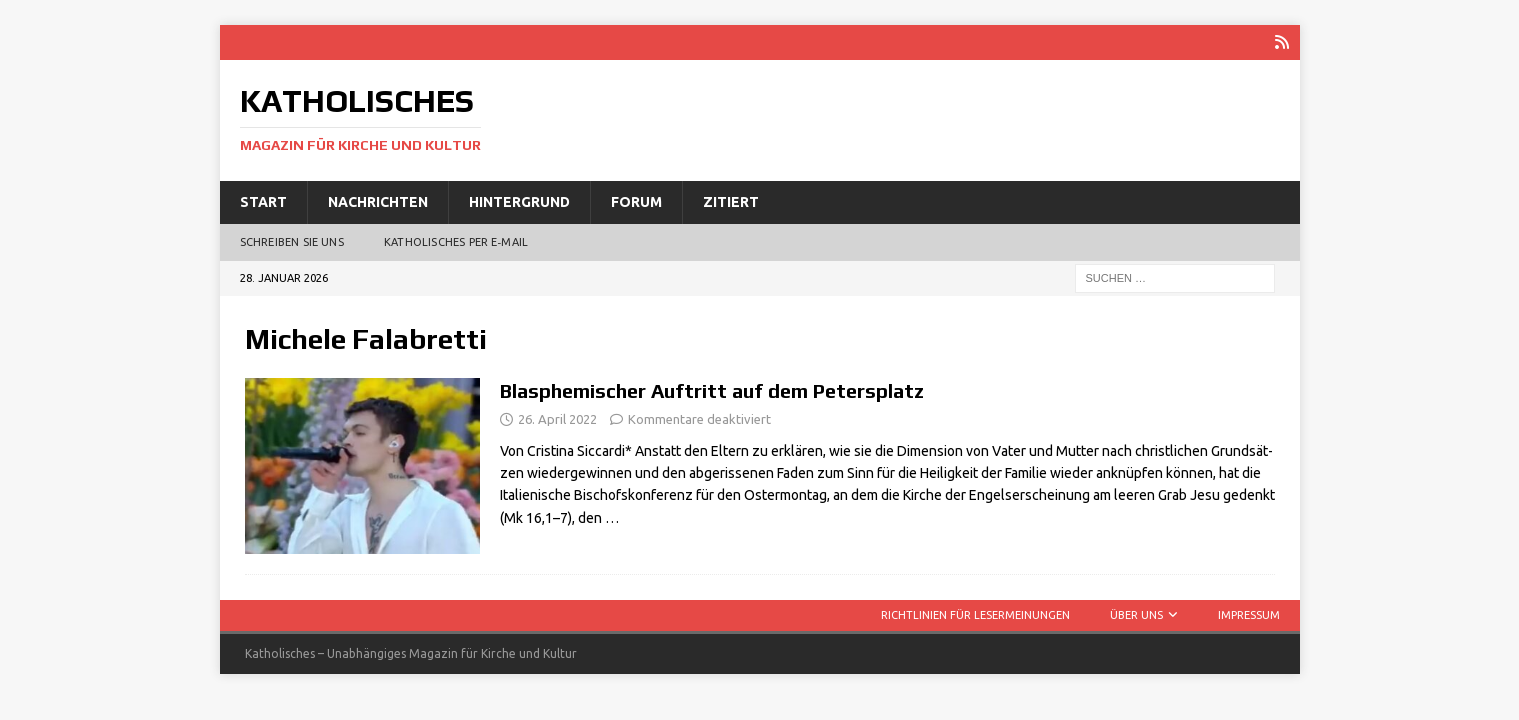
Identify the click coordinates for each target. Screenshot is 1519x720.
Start (263, 202)
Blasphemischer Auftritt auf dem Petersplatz (712, 390)
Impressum (1249, 615)
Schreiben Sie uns (292, 242)
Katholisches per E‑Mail (456, 242)
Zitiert (731, 202)
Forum (636, 202)
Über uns (1136, 615)
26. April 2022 (557, 419)
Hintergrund (519, 202)
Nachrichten (378, 202)
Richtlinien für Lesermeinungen (975, 615)
